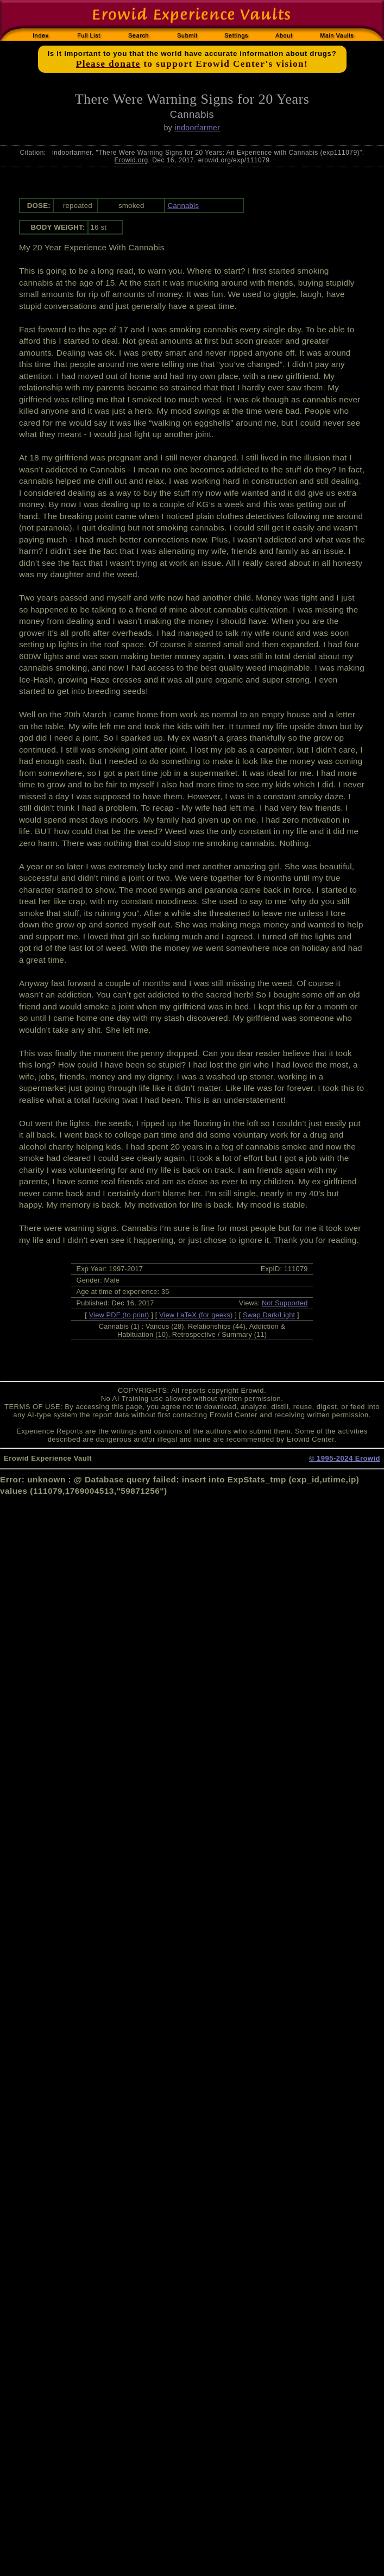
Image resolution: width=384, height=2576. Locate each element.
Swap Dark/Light (269, 1315)
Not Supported (285, 1303)
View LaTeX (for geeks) (195, 1315)
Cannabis (183, 205)
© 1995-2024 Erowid (344, 1458)
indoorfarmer (197, 127)
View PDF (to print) (119, 1315)
